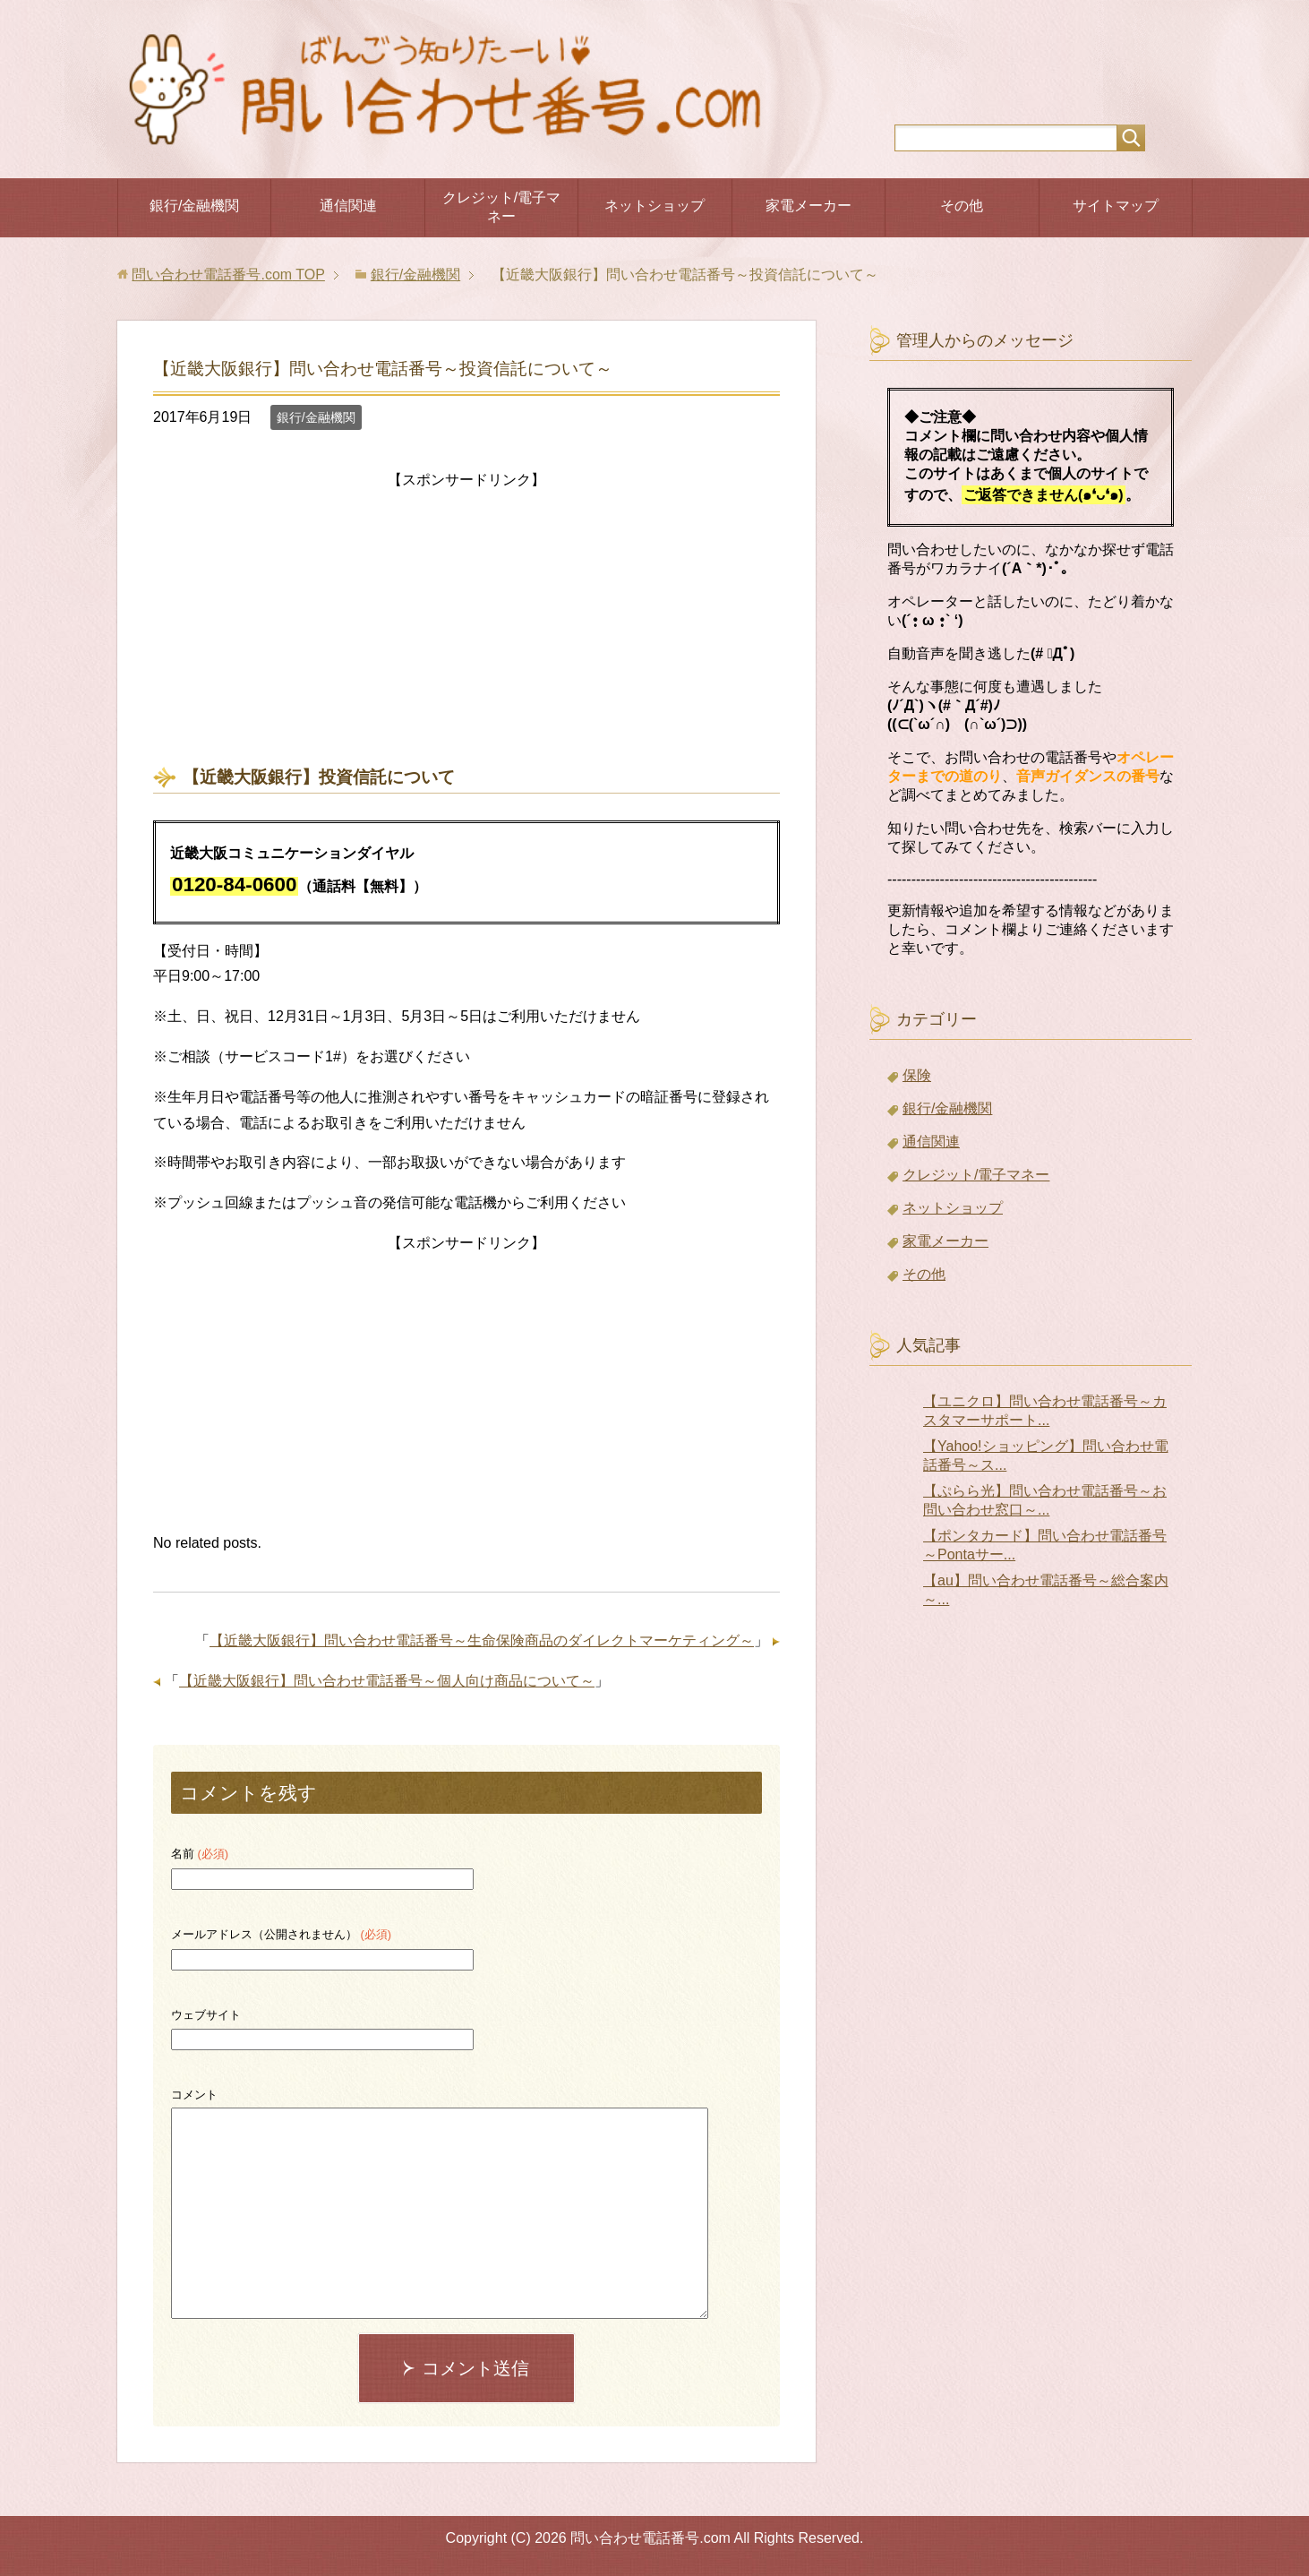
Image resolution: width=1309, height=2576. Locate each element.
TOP (228, 274)
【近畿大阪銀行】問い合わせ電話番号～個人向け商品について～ (387, 1680)
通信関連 (348, 205)
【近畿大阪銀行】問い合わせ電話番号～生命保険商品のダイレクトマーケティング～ (482, 1640)
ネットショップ (654, 205)
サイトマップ (1116, 205)
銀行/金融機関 (194, 205)
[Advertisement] (466, 619)
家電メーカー (808, 205)
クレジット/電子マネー (501, 207)
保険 (917, 1075)
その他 (961, 205)
